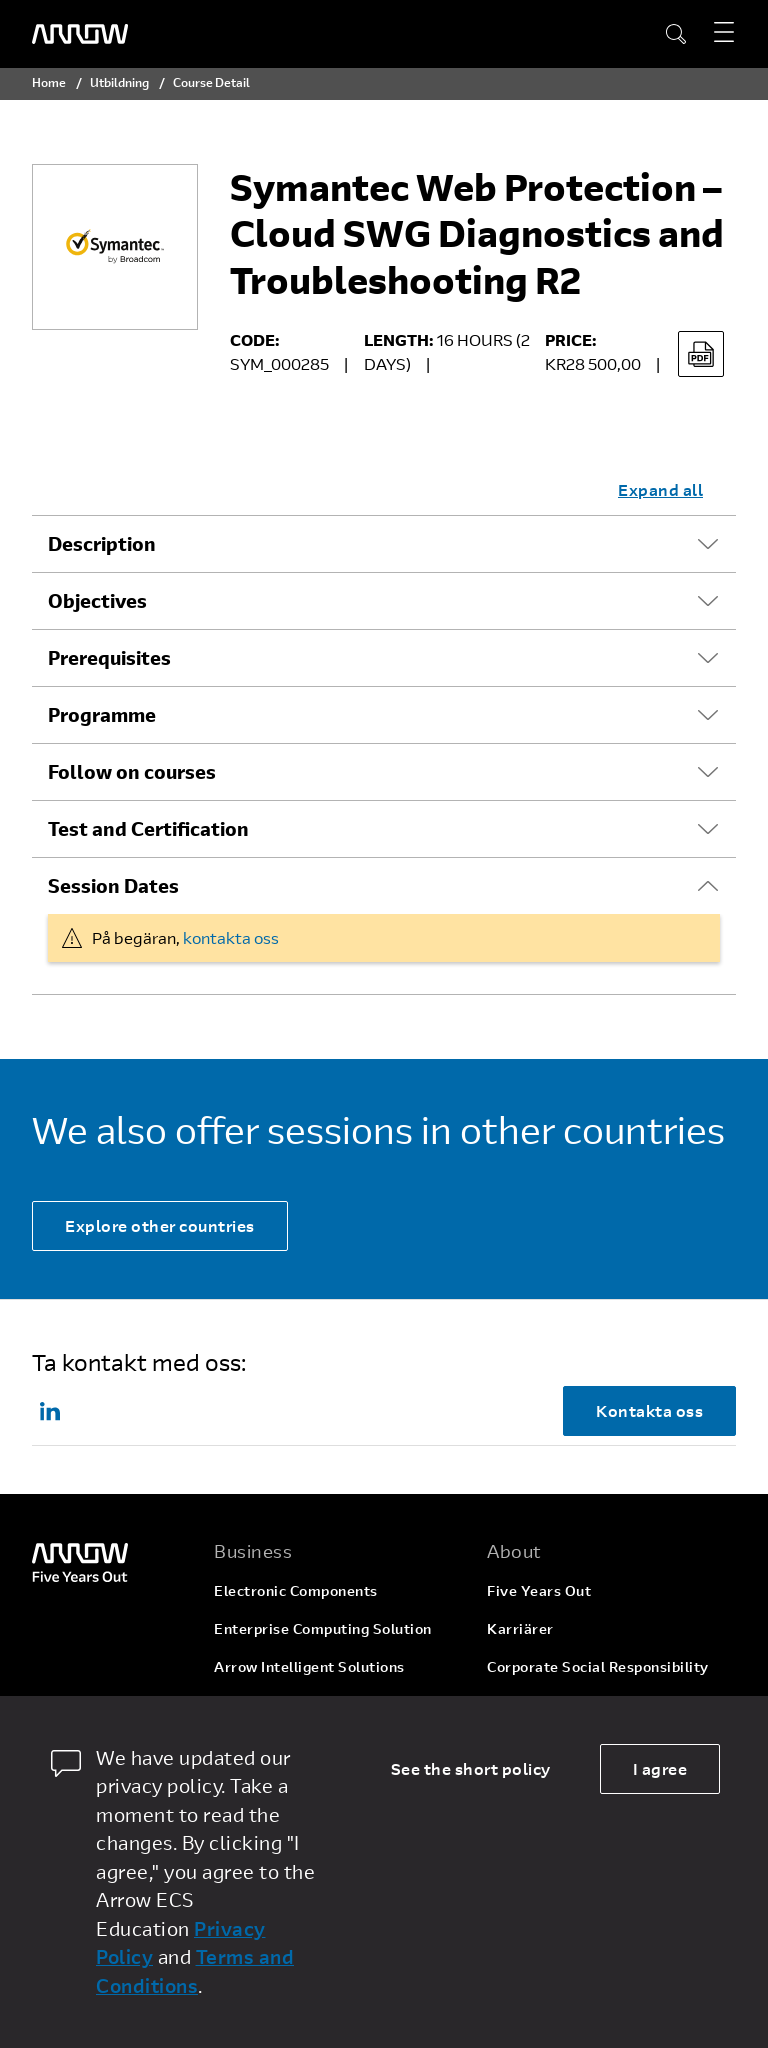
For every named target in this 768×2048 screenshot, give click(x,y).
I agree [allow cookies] (660, 1768)
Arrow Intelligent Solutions (309, 1666)
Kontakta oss (649, 1410)
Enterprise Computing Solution (323, 1628)
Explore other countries (160, 1225)
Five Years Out (539, 1590)
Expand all (660, 489)
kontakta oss (231, 937)
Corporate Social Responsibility (598, 1666)
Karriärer (520, 1628)
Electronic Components (296, 1590)
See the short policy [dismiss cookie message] (471, 1768)
